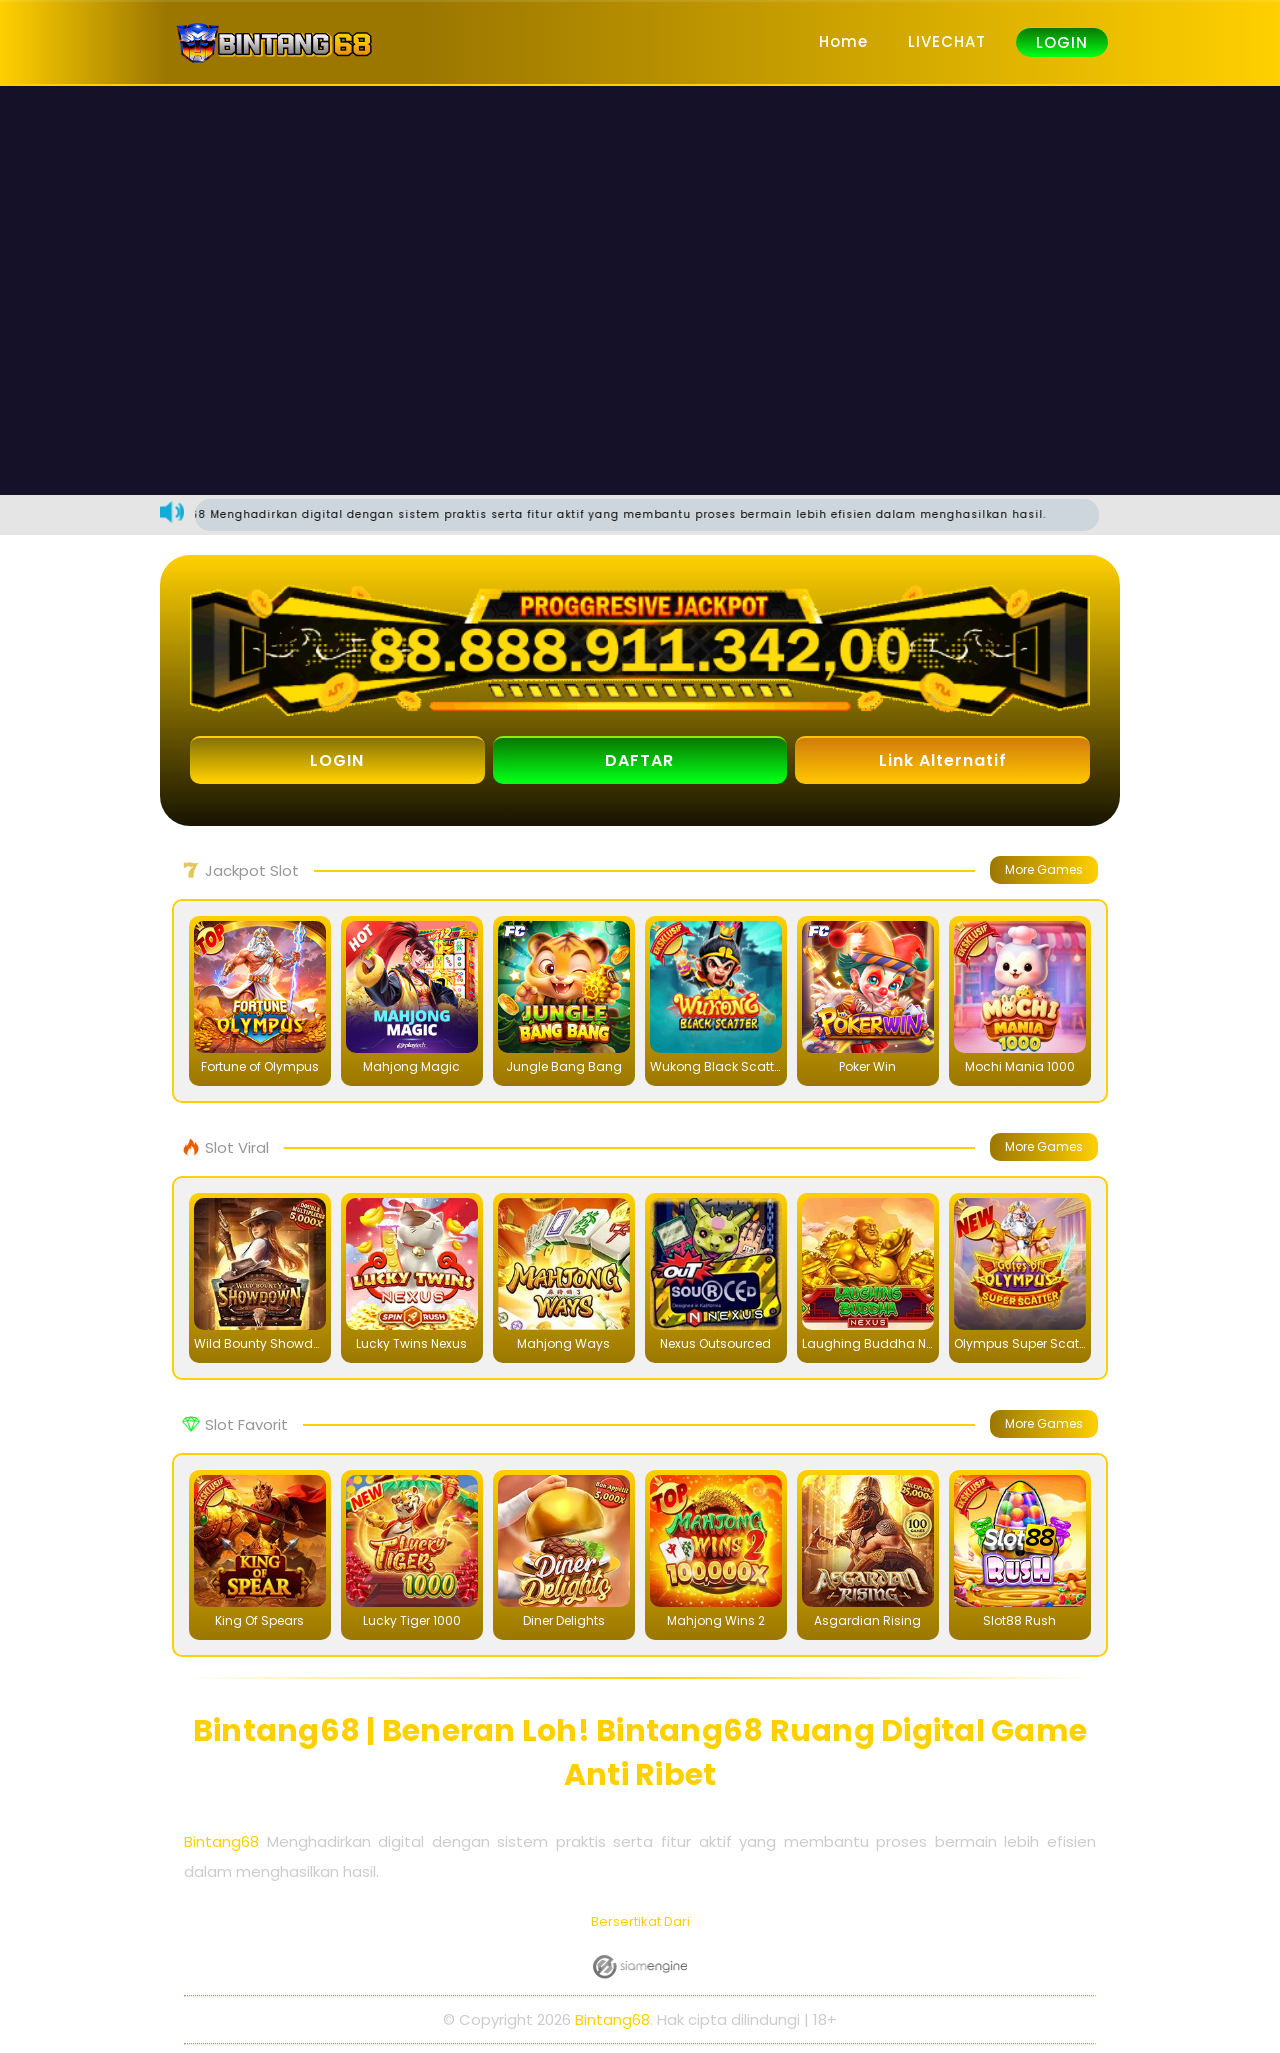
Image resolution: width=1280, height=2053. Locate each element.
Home (843, 41)
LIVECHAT (947, 41)
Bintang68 (221, 1842)
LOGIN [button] (337, 761)
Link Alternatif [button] (943, 761)
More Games (1044, 870)
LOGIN (1062, 42)
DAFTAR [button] (639, 761)
